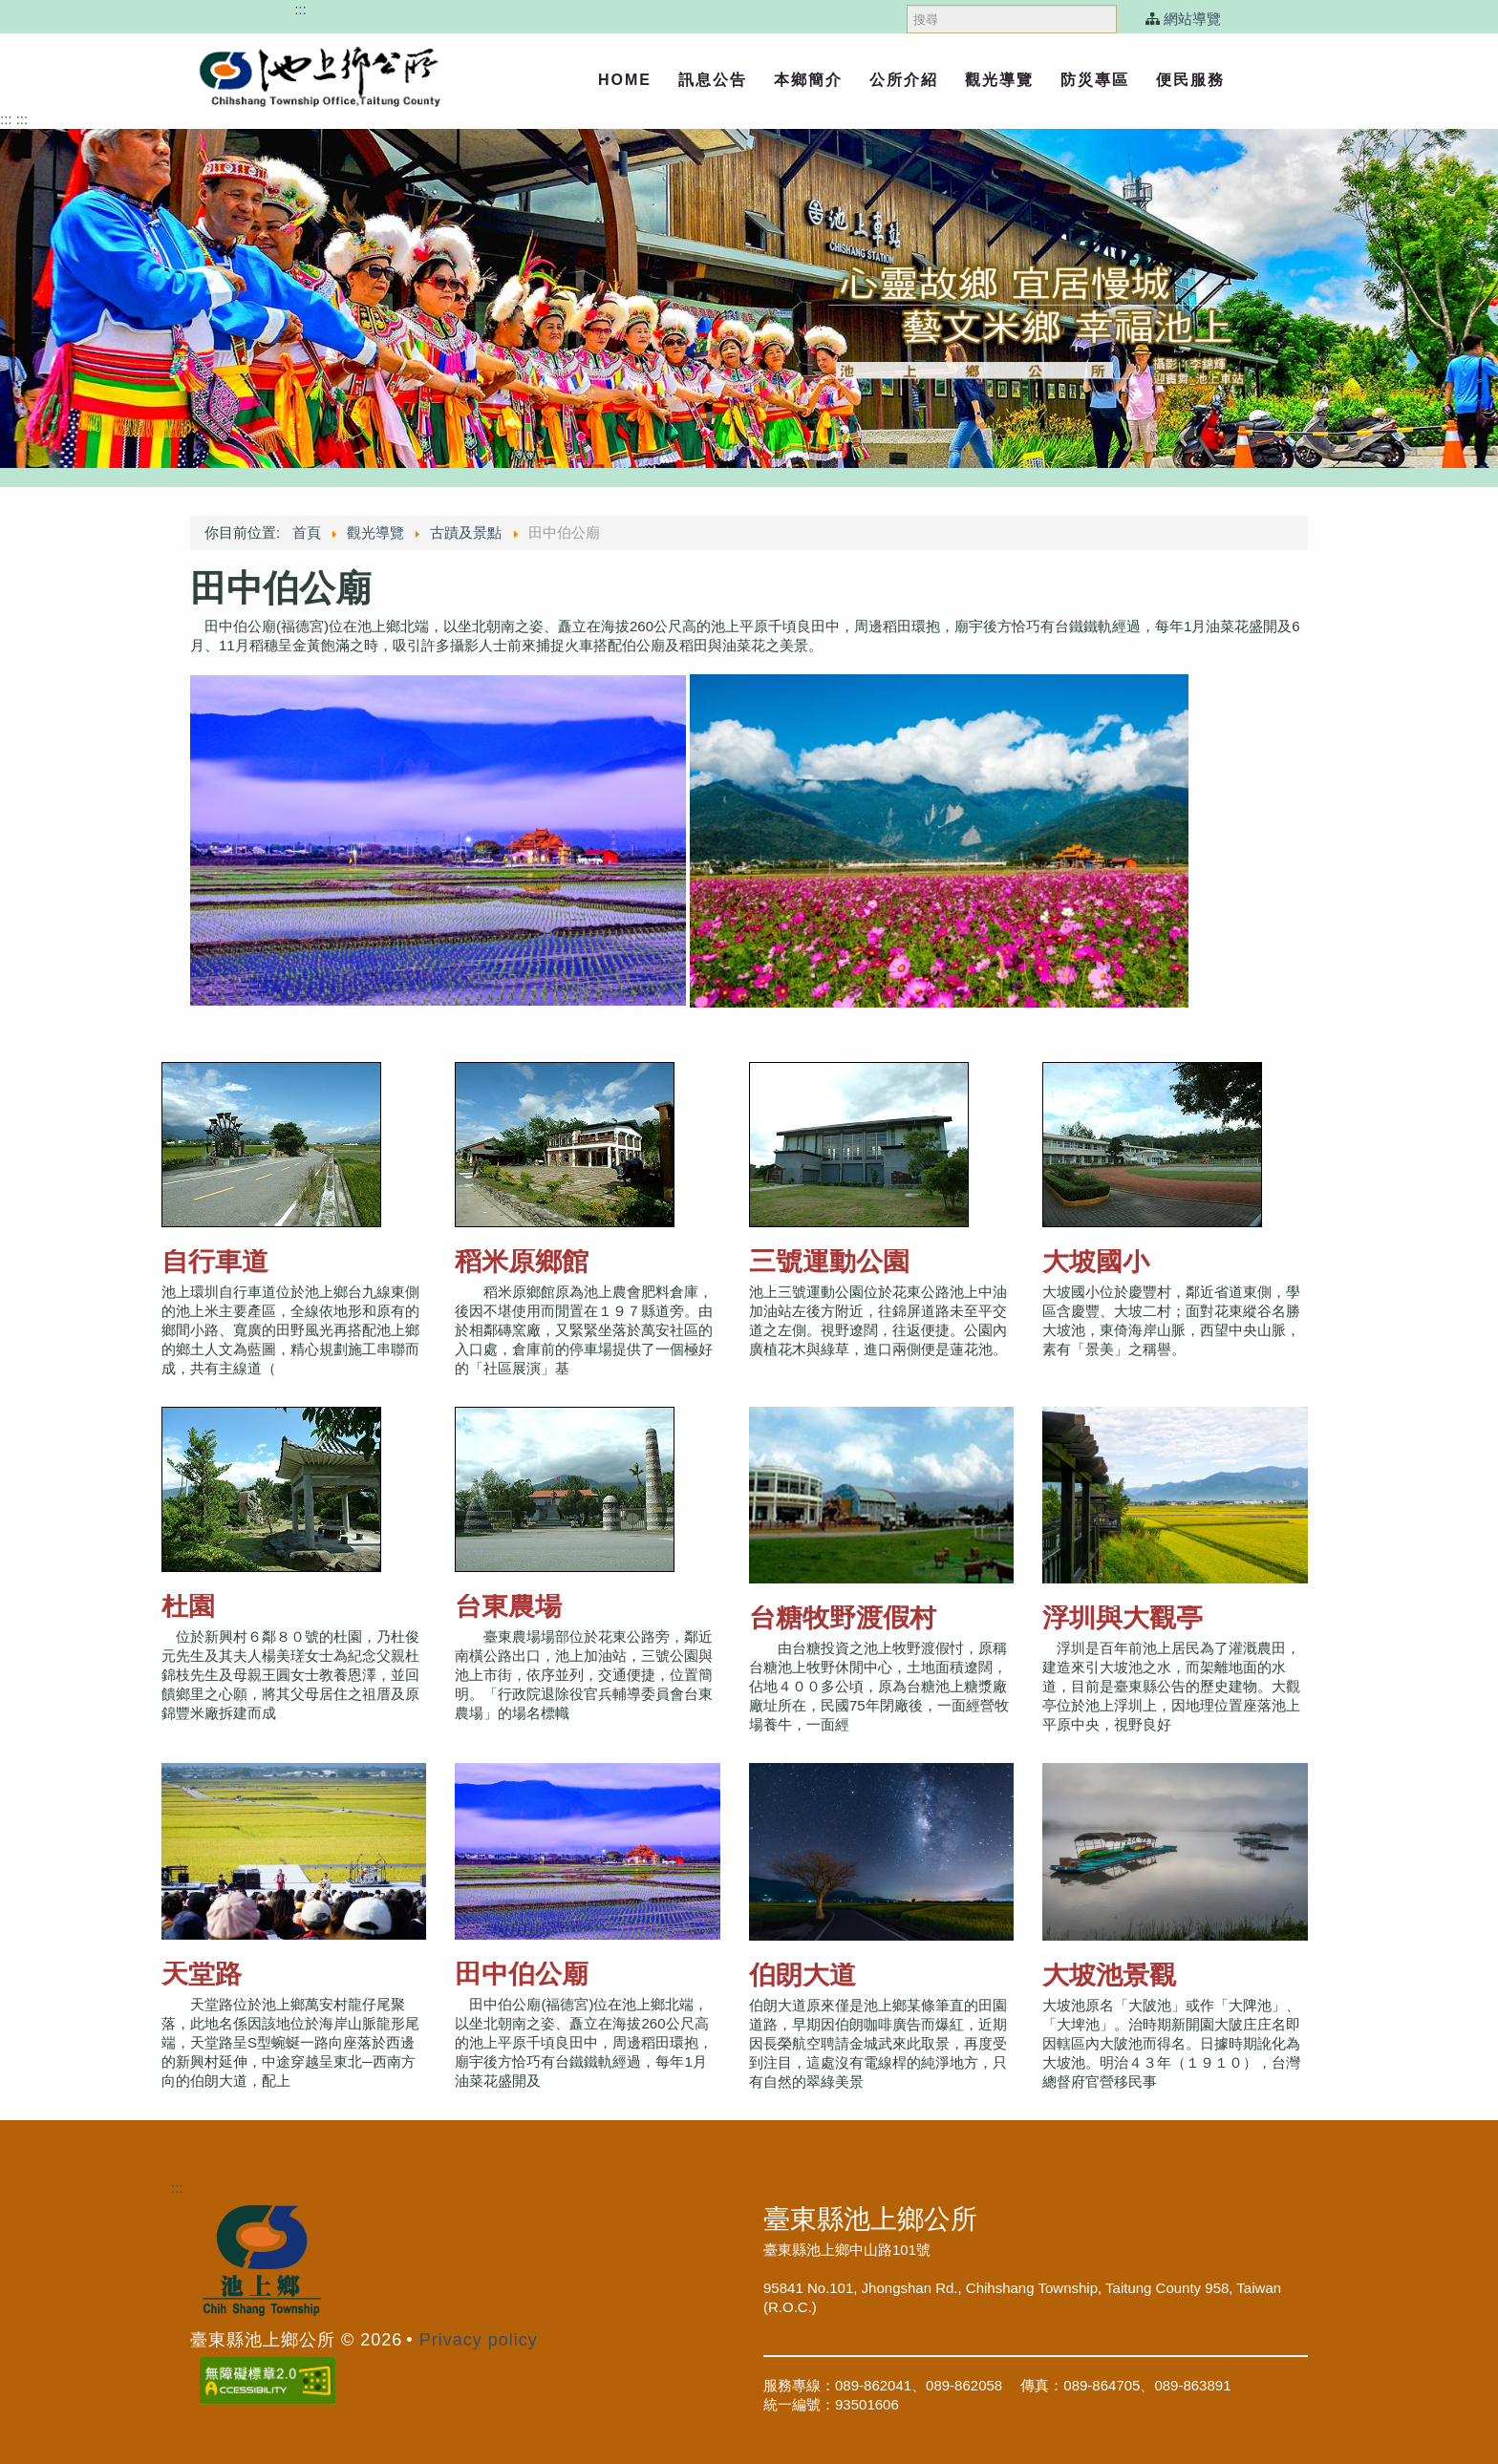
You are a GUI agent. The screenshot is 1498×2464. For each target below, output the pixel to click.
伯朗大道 (802, 1974)
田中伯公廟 (521, 1973)
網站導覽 (1192, 19)
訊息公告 (712, 80)
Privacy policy (478, 2339)
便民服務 (1190, 80)
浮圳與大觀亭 (1122, 1617)
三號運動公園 (829, 1261)
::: (300, 9)
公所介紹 (903, 80)
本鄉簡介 (808, 80)
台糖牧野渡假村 (842, 1617)
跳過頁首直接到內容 (225, 9)
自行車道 (214, 1261)
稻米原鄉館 (521, 1261)
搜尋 (907, 0)
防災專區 (1094, 80)
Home (625, 80)
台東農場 (508, 1606)
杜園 (188, 1606)
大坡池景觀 (1109, 1974)
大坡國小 (1095, 1261)
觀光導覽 (999, 80)
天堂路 (201, 1973)
